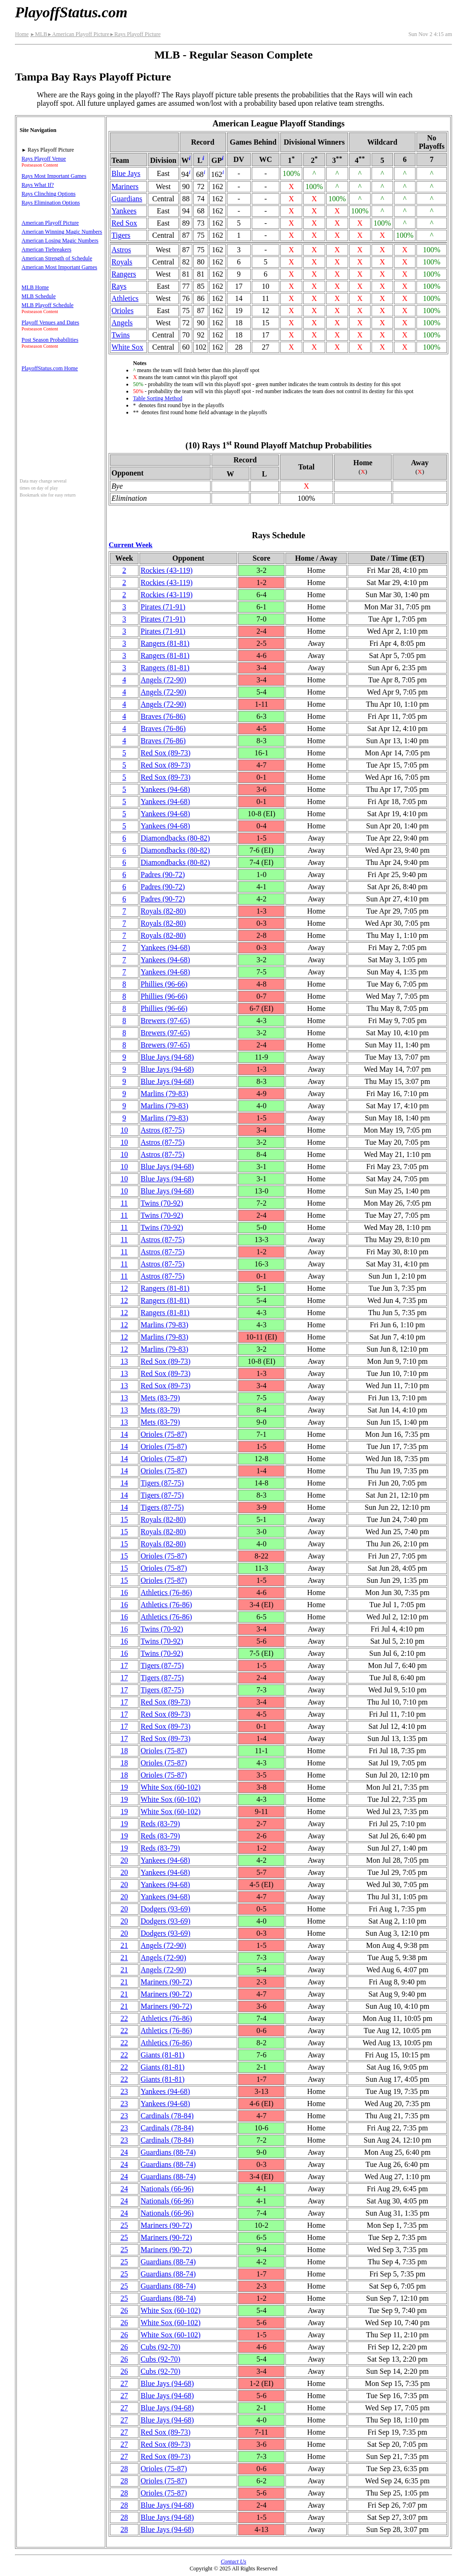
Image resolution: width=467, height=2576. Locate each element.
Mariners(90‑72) (166, 1982)
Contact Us (233, 2561)
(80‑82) (175, 838)
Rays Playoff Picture (135, 34)
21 (124, 1945)
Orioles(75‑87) (164, 1434)
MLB (38, 34)
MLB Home (35, 287)
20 (124, 1860)
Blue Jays (125, 173)
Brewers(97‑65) (165, 1021)
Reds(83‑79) (160, 1824)
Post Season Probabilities (50, 340)
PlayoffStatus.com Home (50, 368)
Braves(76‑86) (163, 716)
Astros (121, 250)
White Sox (127, 347)
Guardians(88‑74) (168, 2152)
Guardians (126, 199)
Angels (121, 323)
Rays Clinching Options (48, 193)
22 (124, 2018)
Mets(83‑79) (160, 1398)
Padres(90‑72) (163, 874)
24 (124, 2152)
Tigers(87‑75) (162, 1483)
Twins (120, 335)
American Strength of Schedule (57, 258)
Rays (118, 286)
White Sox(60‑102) (171, 1787)
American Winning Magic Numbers (62, 231)
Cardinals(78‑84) (167, 2116)
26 (124, 2310)
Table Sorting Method (157, 398)
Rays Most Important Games (54, 176)
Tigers (120, 235)
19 (124, 1787)
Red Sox (124, 223)
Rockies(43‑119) (167, 570)
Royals (121, 262)
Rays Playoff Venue (44, 158)
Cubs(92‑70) (161, 2347)
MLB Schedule (39, 296)
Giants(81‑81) (163, 2055)
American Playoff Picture (78, 34)
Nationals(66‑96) (167, 2189)
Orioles (122, 311)
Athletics (125, 298)
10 (124, 1130)
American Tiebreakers (46, 249)
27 (124, 2383)
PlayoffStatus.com (71, 12)
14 (124, 1434)
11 (124, 1203)
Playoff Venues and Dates (50, 322)
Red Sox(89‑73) (166, 753)
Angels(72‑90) (163, 680)
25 (124, 2225)
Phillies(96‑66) (164, 984)
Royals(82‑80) (163, 911)
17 (124, 1665)
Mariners (125, 186)
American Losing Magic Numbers (60, 240)
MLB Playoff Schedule (47, 305)
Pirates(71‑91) (163, 607)
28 (124, 2469)
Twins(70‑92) (162, 1203)
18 (124, 1751)
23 (124, 2091)
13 (124, 1361)
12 (124, 1288)
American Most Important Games (59, 267)
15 (124, 1519)
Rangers (123, 274)
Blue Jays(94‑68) (167, 1057)
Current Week (131, 545)
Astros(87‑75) (163, 1130)
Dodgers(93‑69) (165, 1909)
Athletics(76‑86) (166, 1592)
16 (124, 1592)
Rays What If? (38, 185)
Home (22, 34)
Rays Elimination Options (51, 202)
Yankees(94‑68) (165, 789)
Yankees (123, 211)
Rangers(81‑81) (165, 643)
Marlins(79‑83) (165, 1094)
